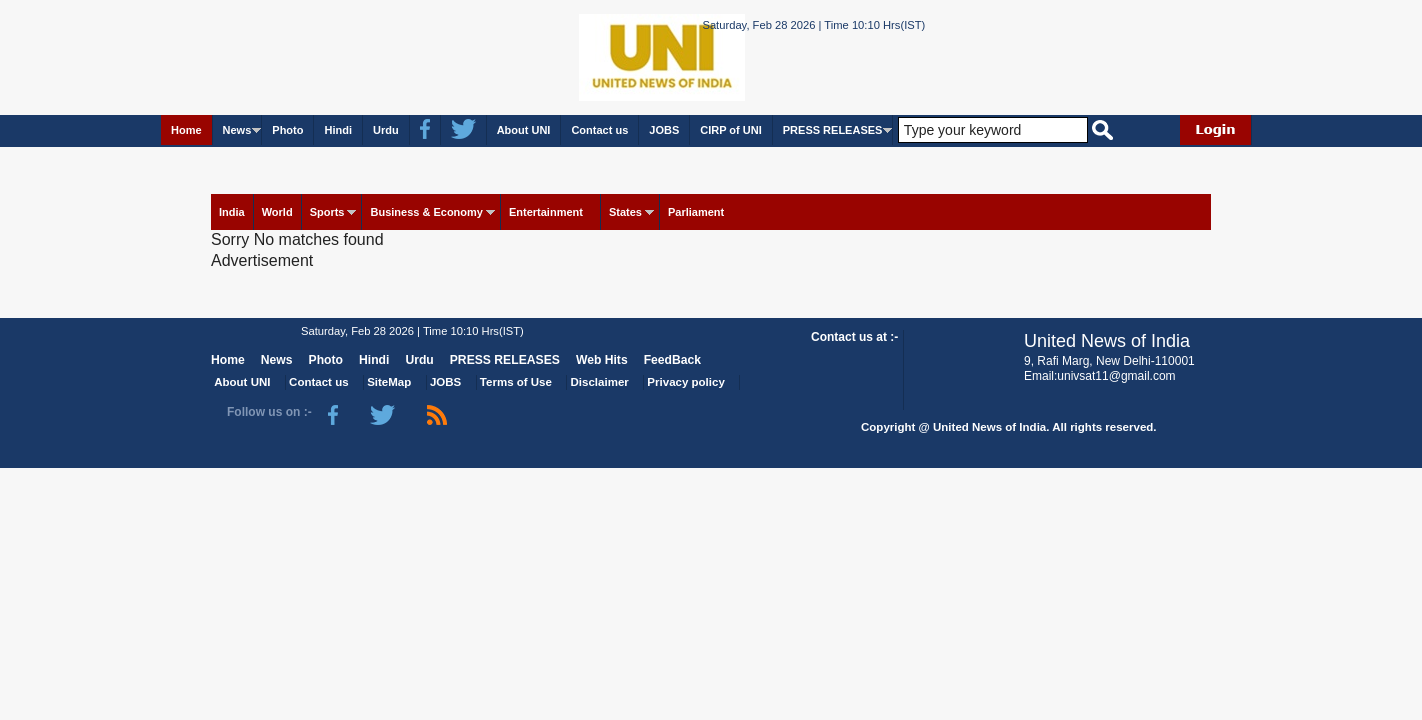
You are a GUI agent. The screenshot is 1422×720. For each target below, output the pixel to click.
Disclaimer (600, 382)
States (625, 212)
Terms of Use (516, 382)
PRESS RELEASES (833, 130)
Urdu (386, 130)
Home (186, 130)
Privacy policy (685, 382)
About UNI (524, 130)
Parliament (696, 212)
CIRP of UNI (731, 130)
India (232, 212)
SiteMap (389, 382)
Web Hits (602, 360)
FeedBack (672, 360)
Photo (287, 130)
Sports (327, 212)
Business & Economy (426, 212)
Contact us (599, 130)
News (237, 130)
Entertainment (546, 212)
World (277, 212)
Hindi (338, 130)
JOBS (664, 130)
